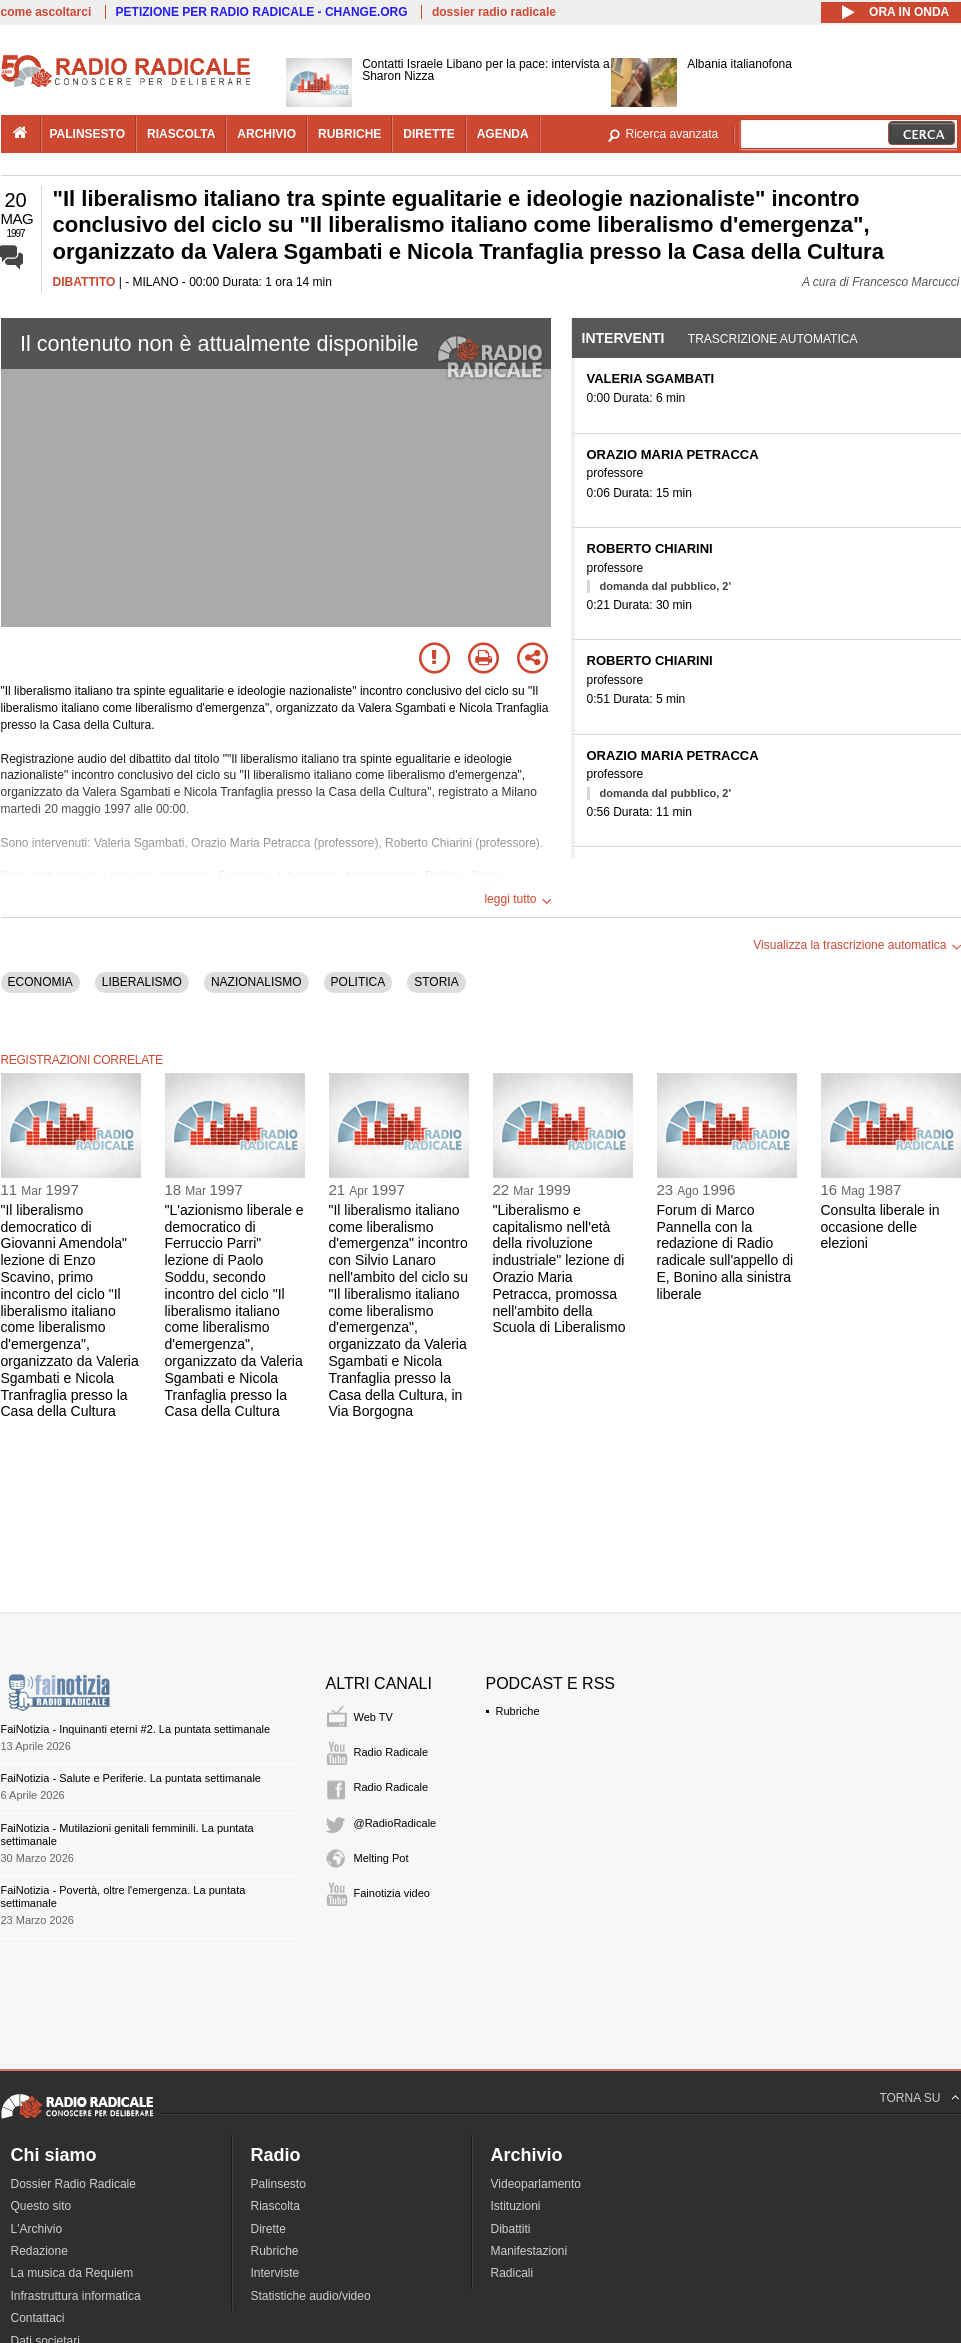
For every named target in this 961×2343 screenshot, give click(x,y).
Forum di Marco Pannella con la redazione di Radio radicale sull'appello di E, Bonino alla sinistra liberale (725, 1252)
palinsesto (88, 134)
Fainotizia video (392, 1893)
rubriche (349, 134)
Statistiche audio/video (311, 2296)
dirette (428, 134)
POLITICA (358, 982)
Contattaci (38, 2318)
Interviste (275, 2273)
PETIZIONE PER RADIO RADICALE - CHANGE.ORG (262, 12)
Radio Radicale (391, 1752)
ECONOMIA (40, 982)
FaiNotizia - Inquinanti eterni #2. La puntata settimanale (136, 1729)
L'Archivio (37, 2229)
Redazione (39, 2251)
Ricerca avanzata (672, 134)
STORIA (436, 982)
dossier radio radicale (494, 12)
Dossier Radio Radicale (73, 2184)
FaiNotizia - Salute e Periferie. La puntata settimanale (131, 1778)
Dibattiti (511, 2229)
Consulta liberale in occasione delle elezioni (880, 1227)
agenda (503, 134)
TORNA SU (909, 2098)
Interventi (623, 338)
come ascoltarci (46, 12)
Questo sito (41, 2206)
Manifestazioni (529, 2251)
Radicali (512, 2273)
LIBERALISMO (142, 982)
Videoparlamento (536, 2184)
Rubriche (518, 1711)
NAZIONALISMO (256, 982)
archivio (266, 134)
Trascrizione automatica (773, 339)
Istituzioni (516, 2206)
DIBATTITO (84, 282)
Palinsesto (278, 2184)
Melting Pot (381, 1858)
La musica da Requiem (72, 2273)
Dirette (268, 2229)
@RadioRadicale (395, 1823)
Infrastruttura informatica (76, 2296)
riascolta (181, 134)
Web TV (373, 1717)
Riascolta (275, 2206)
